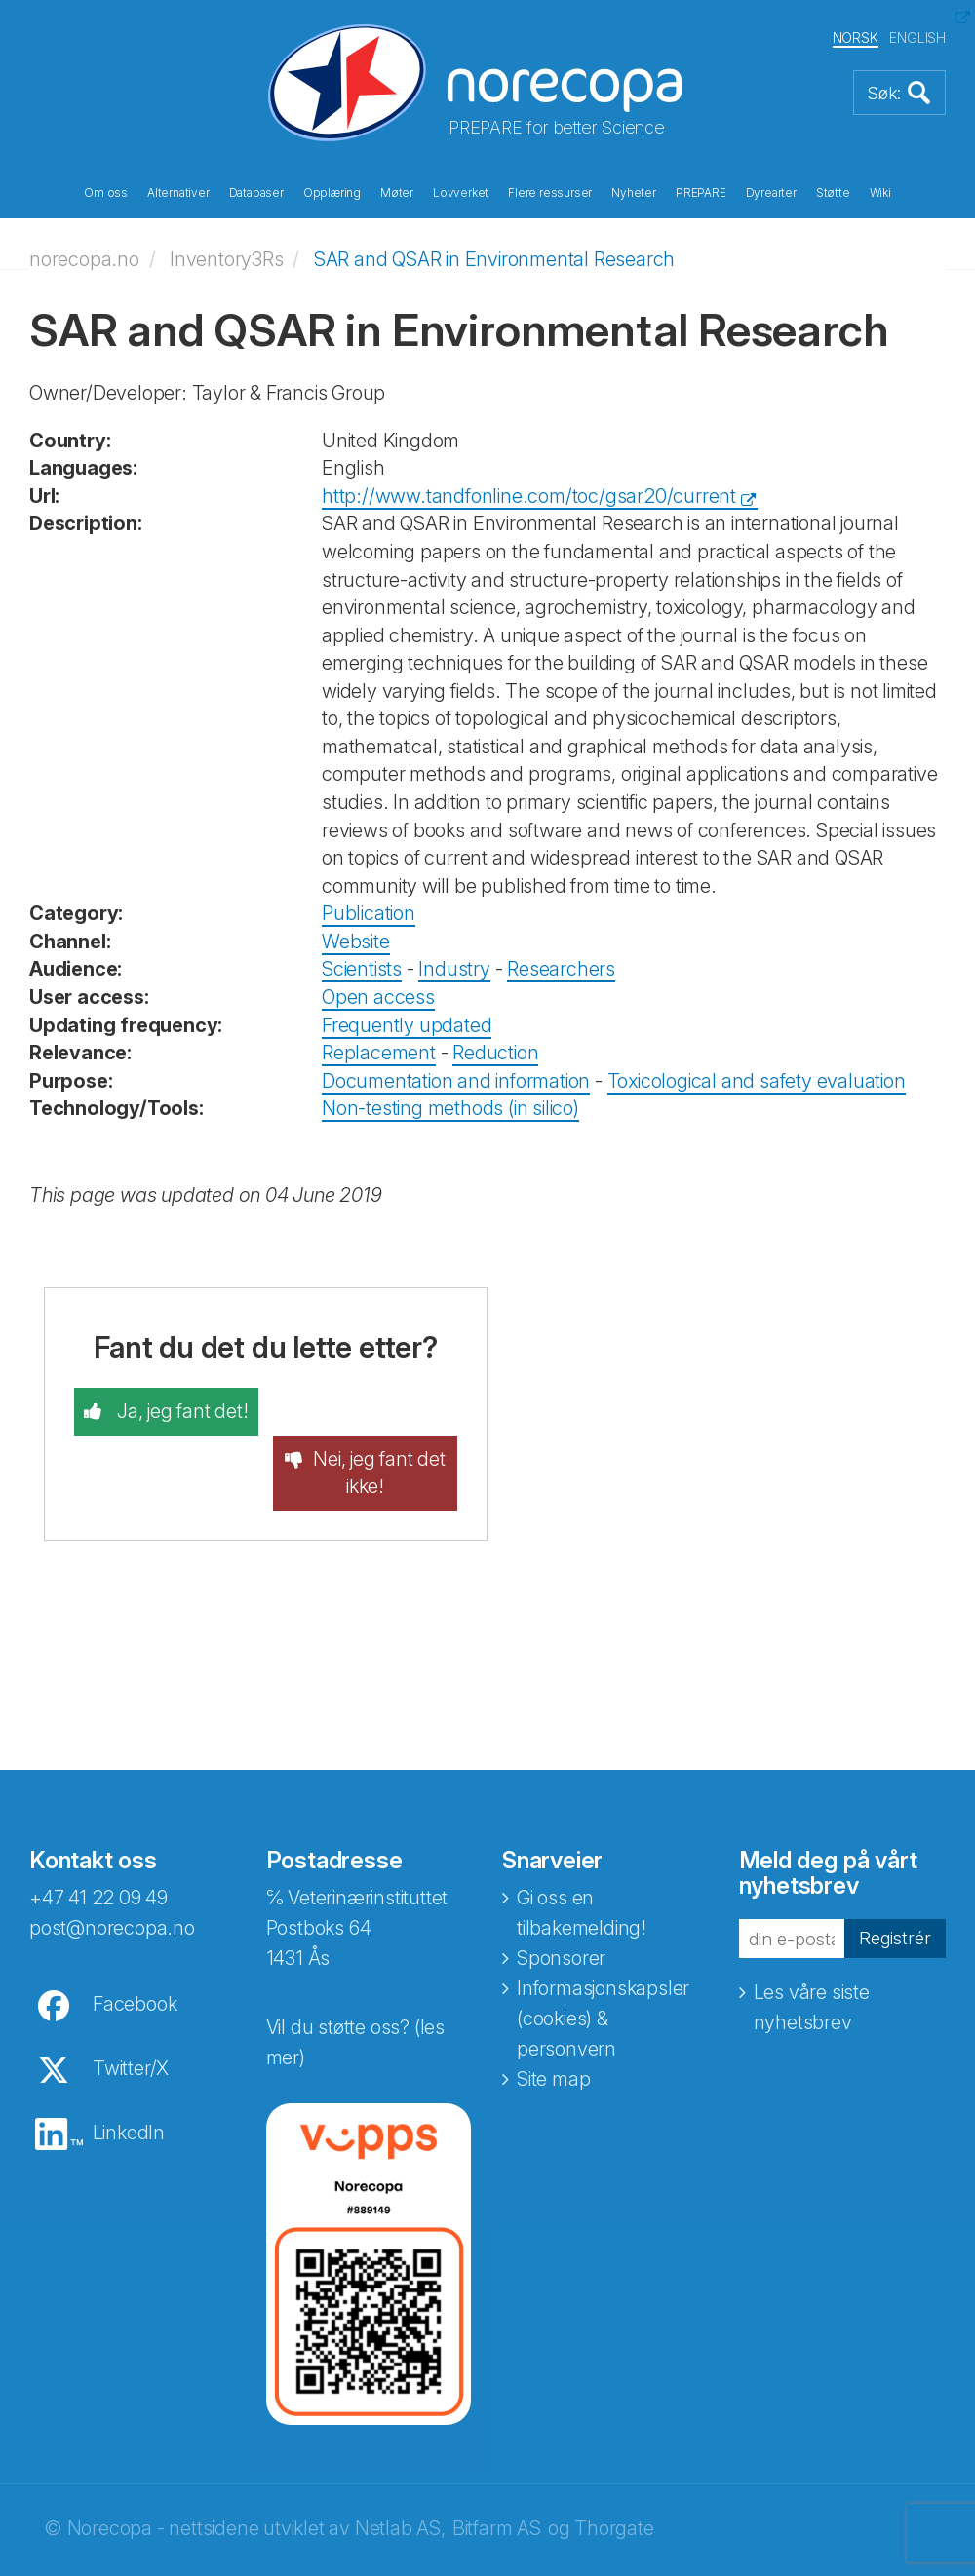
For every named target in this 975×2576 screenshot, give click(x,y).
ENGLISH (917, 37)
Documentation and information (456, 1081)
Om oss (106, 193)
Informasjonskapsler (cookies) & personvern (603, 1972)
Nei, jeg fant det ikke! (379, 1425)
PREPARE (701, 193)
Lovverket (460, 193)
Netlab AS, (400, 2481)
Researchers (561, 968)
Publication (368, 913)
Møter (396, 193)
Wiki (880, 193)
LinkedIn (129, 2085)
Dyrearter (771, 193)
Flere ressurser (550, 193)
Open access (378, 997)
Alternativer (178, 193)
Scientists (362, 968)
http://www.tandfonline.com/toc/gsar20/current (529, 496)
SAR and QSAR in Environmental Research (494, 258)
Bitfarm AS (496, 2481)
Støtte (833, 193)
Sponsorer (561, 1911)
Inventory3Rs (227, 258)
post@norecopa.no (112, 1881)
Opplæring (332, 193)
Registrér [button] (892, 1891)
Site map (553, 2032)
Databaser (256, 193)
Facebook (134, 1957)
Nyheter (633, 193)
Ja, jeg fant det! (180, 1411)
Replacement (379, 1052)
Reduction (495, 1052)
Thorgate (613, 2481)
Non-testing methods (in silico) (450, 1108)
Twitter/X (131, 2021)
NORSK (855, 37)
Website (356, 941)
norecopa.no (84, 258)
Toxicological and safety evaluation (756, 1081)
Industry (453, 968)
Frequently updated (406, 1024)
